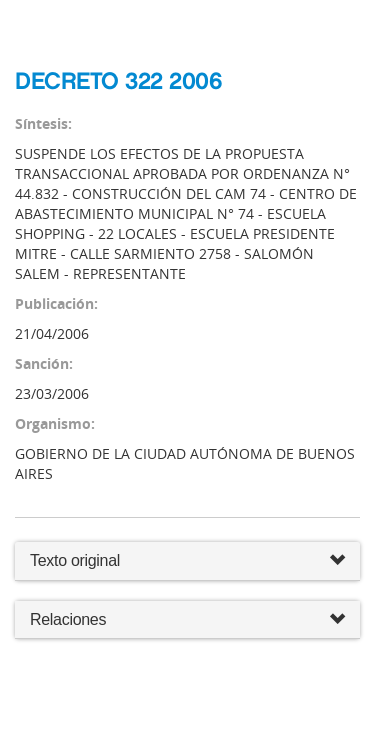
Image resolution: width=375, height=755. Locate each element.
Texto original (75, 560)
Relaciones (187, 620)
